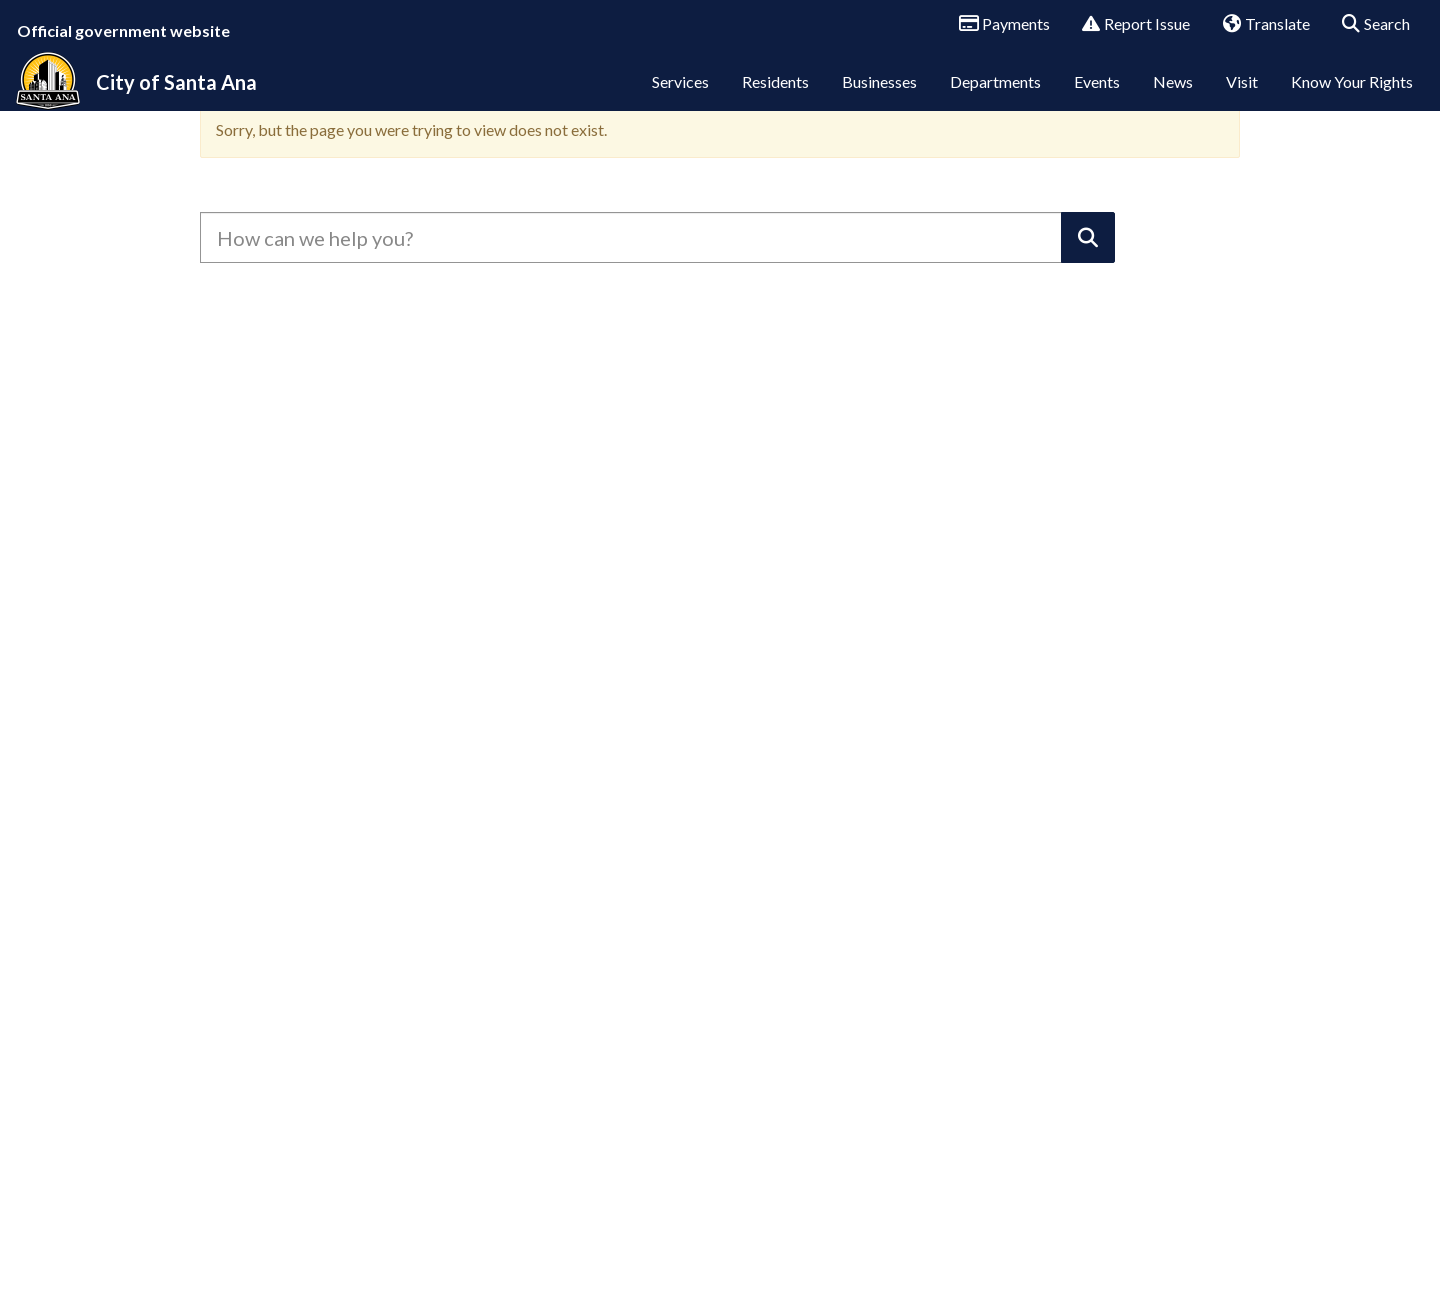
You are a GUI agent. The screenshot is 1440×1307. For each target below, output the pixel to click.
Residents (775, 97)
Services (680, 97)
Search (1369, 25)
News (1173, 97)
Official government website (123, 30)
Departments (995, 97)
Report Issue (1129, 25)
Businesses (879, 97)
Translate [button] (1259, 25)
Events (1097, 97)
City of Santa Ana (176, 98)
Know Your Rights (1352, 97)
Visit (1242, 97)
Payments (997, 25)
